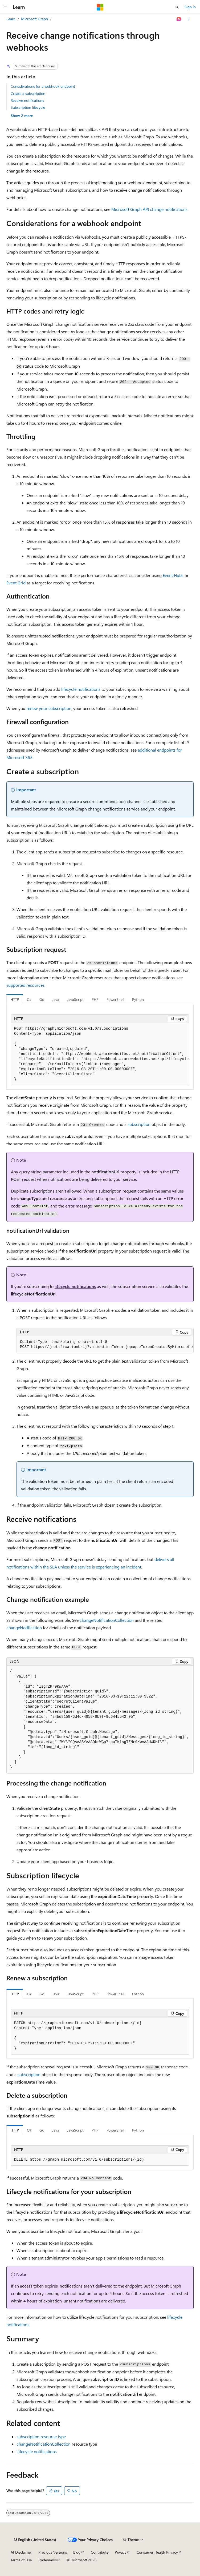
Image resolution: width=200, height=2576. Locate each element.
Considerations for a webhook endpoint (43, 86)
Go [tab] (41, 999)
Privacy (120, 2552)
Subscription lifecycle (28, 107)
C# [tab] (29, 999)
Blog (76, 2552)
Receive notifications (27, 100)
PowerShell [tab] (115, 999)
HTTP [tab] (14, 999)
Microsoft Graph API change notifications (149, 209)
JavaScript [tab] (75, 999)
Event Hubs (173, 575)
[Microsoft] (100, 7)
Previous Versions (52, 2552)
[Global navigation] (5, 7)
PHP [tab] (95, 999)
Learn (10, 18)
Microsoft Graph (34, 18)
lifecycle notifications (80, 689)
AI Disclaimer (21, 2552)
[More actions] (189, 19)
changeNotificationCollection (107, 1620)
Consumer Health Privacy (157, 2552)
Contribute (99, 2552)
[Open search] (177, 7)
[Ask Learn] (179, 19)
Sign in (190, 6)
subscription (139, 1124)
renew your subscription (48, 708)
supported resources (25, 985)
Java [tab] (55, 999)
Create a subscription (28, 93)
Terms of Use (21, 2559)
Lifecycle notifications (37, 2451)
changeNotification (24, 1627)
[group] (100, 1054)
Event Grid (16, 582)
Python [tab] (138, 999)
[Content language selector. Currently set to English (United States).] (35, 2539)
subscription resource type (41, 2436)
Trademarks (47, 2559)
